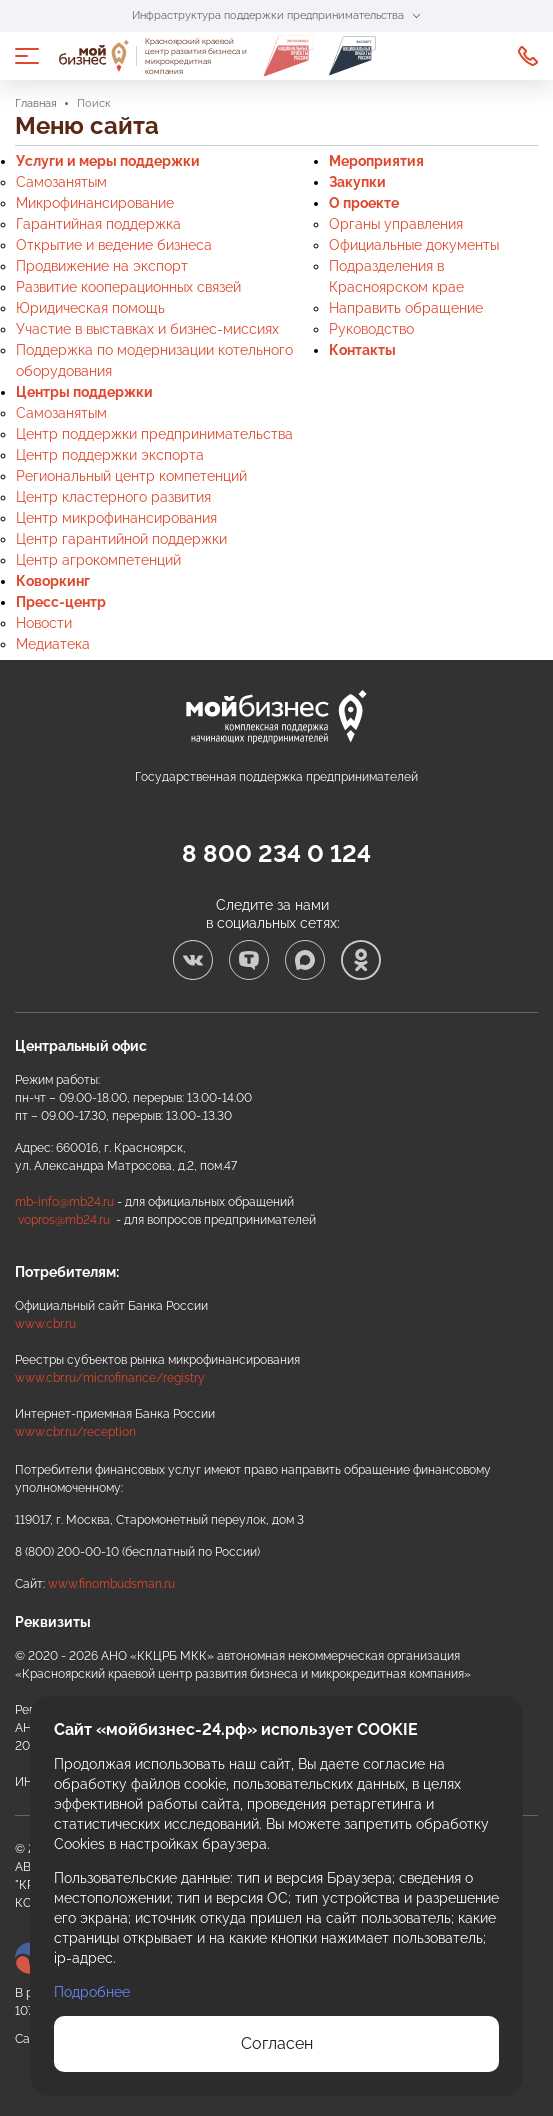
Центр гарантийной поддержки (121, 539)
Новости (44, 623)
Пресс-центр (61, 602)
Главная (36, 103)
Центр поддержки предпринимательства (154, 434)
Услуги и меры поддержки (108, 161)
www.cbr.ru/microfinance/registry (110, 1378)
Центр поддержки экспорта (110, 455)
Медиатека (53, 644)
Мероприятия (376, 161)
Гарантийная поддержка (98, 224)
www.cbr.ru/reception (75, 1432)
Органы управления (396, 224)
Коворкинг (53, 581)
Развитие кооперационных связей (128, 287)
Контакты (362, 350)
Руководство (371, 329)
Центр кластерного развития (113, 497)
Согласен (277, 2043)
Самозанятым (61, 182)
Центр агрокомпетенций (98, 560)
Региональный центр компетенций (131, 476)
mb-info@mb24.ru (64, 1202)
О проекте (364, 203)
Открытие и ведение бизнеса (114, 245)
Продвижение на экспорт (102, 266)
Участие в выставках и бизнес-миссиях (147, 329)
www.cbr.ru (45, 1324)
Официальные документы (414, 245)
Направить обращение (406, 308)
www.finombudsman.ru (111, 1584)
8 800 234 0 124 (528, 56)
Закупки (357, 182)
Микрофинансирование (95, 203)
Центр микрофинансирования (116, 518)
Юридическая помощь (90, 308)
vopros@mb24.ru (64, 1220)
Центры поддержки (84, 392)
